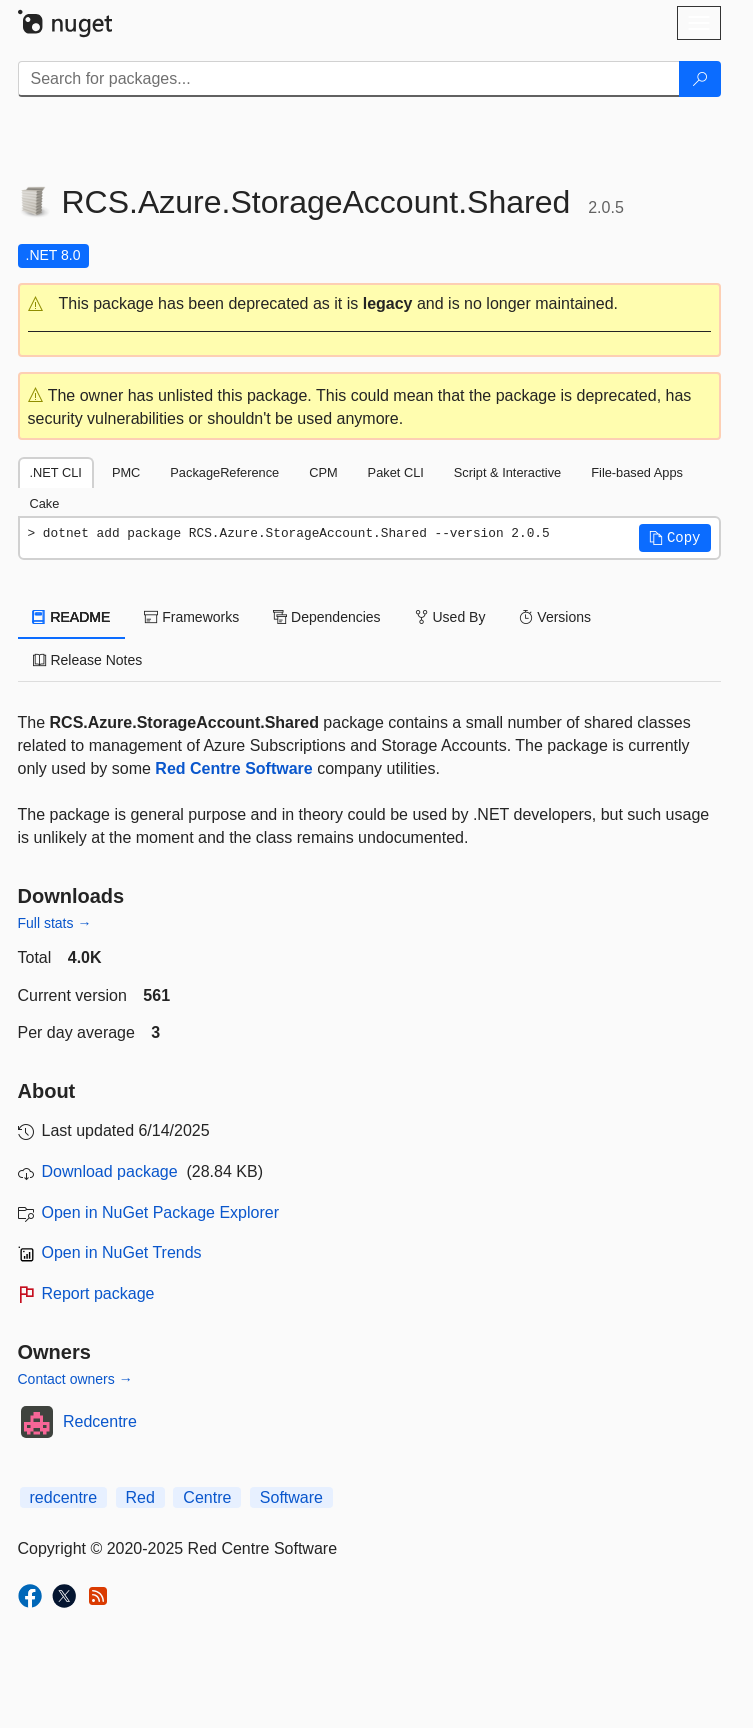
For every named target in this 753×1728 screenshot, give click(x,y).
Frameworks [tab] (191, 617)
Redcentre (100, 1421)
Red (140, 1497)
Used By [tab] (450, 617)
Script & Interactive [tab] (507, 472)
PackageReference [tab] (224, 472)
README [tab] (72, 617)
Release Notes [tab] (88, 660)
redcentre (64, 1497)
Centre (207, 1497)
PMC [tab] (126, 472)
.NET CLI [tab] (56, 472)
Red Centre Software (233, 768)
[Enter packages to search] (349, 79)
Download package (110, 1171)
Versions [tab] (555, 617)
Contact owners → (75, 1379)
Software (291, 1497)
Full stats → (55, 923)
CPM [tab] (323, 472)
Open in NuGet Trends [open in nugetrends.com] (122, 1252)
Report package (98, 1293)
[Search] (700, 79)
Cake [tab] (45, 503)
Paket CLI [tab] (396, 472)
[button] (369, 304)
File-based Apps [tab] (637, 472)
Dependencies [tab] (326, 617)
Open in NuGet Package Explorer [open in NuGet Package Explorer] (160, 1212)
